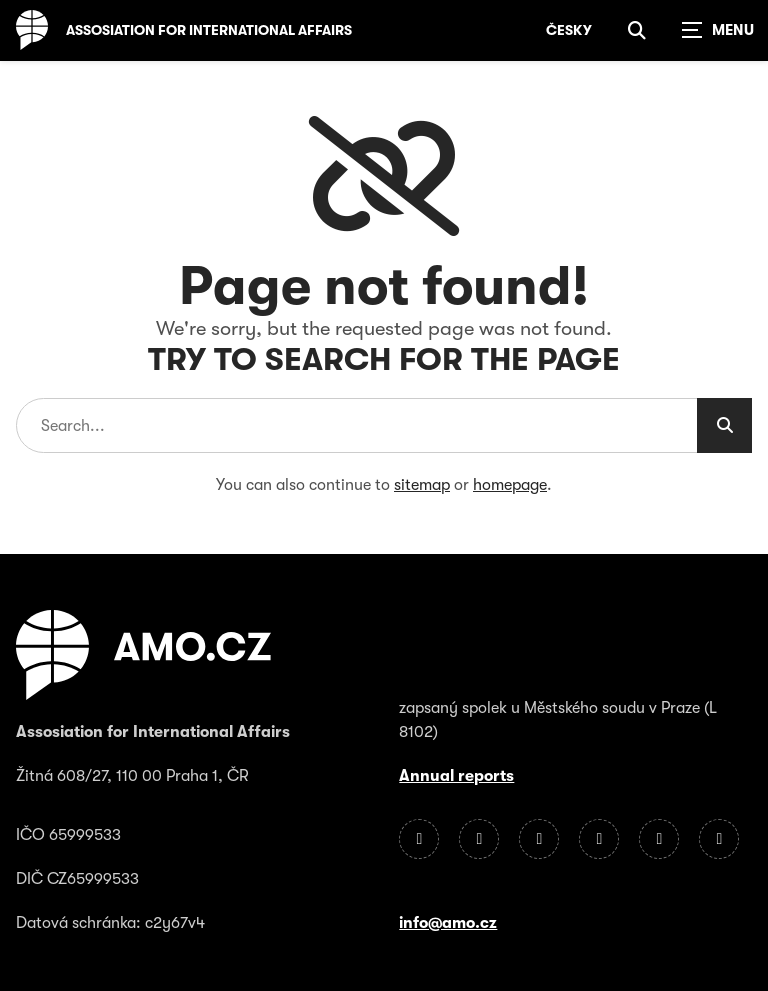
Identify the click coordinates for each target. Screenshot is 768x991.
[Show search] (637, 30)
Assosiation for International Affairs (209, 30)
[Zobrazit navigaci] (718, 30)
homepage (510, 485)
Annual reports (456, 776)
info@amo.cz (448, 923)
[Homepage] (32, 30)
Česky (569, 30)
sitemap (422, 485)
